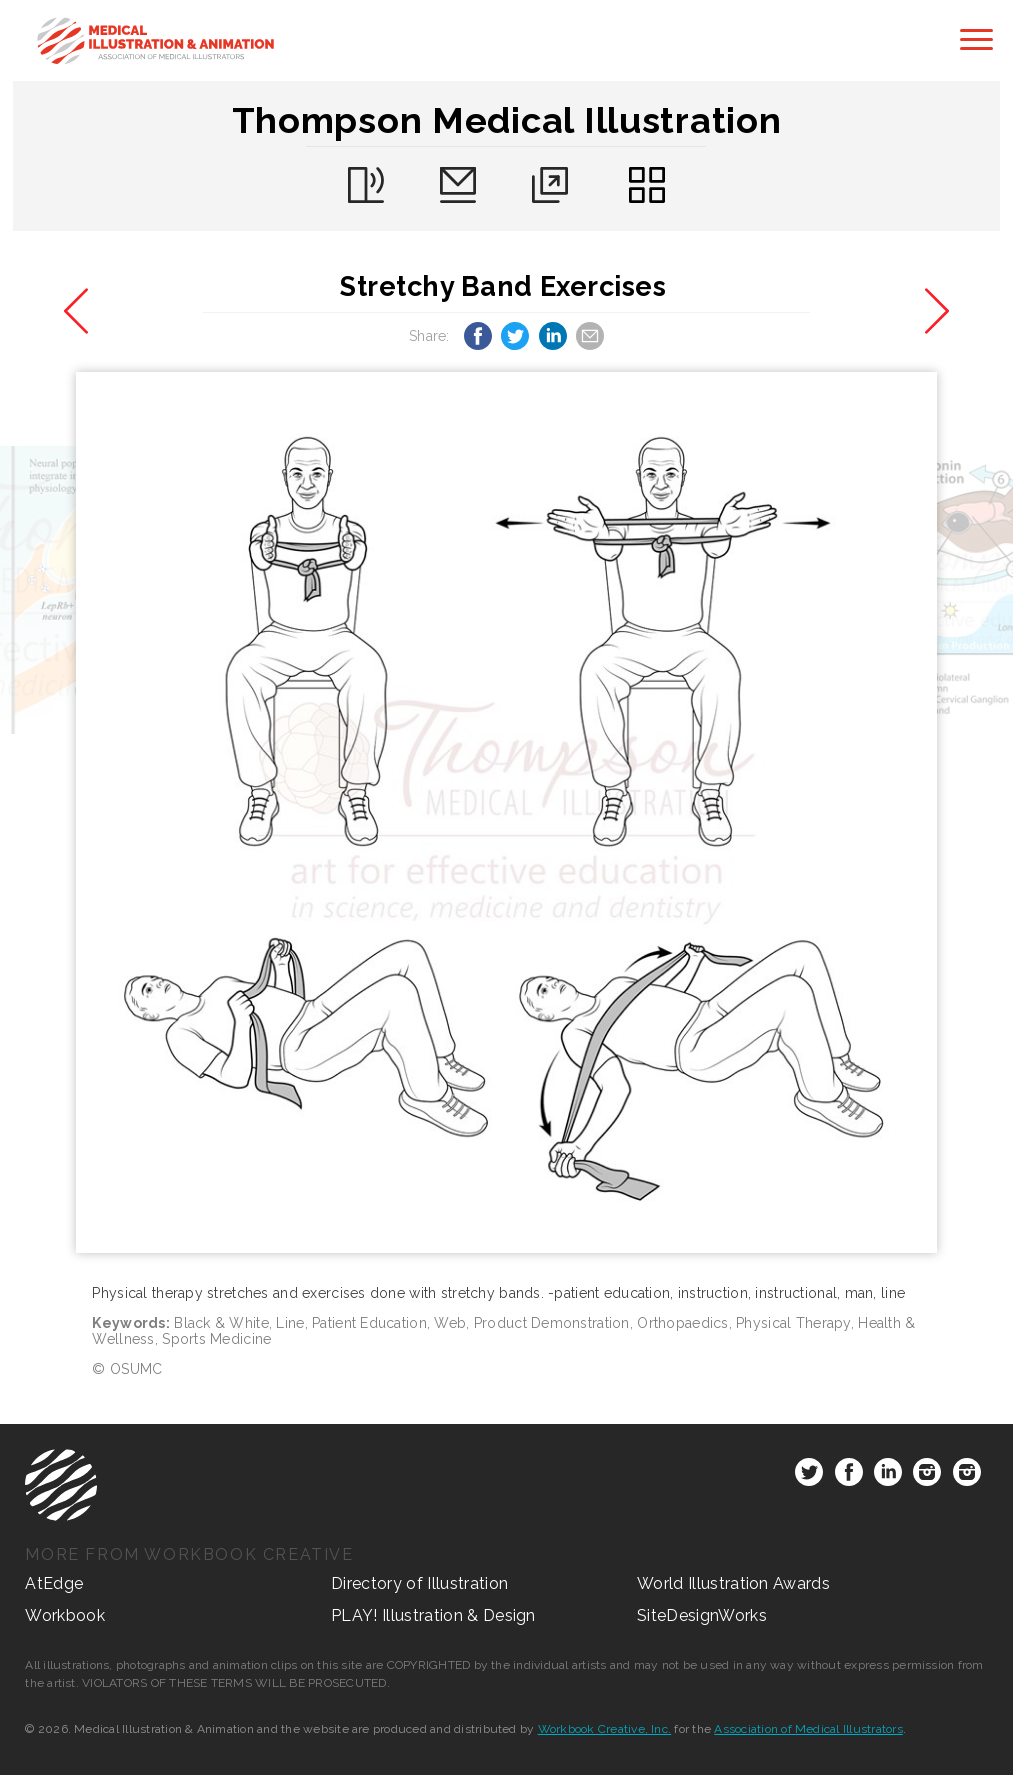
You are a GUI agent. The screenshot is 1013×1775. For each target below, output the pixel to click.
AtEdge (54, 1583)
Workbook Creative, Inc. (605, 1729)
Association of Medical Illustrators (808, 1729)
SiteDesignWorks (702, 1615)
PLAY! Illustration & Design (433, 1615)
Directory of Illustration (419, 1583)
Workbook (65, 1615)
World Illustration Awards (733, 1583)
